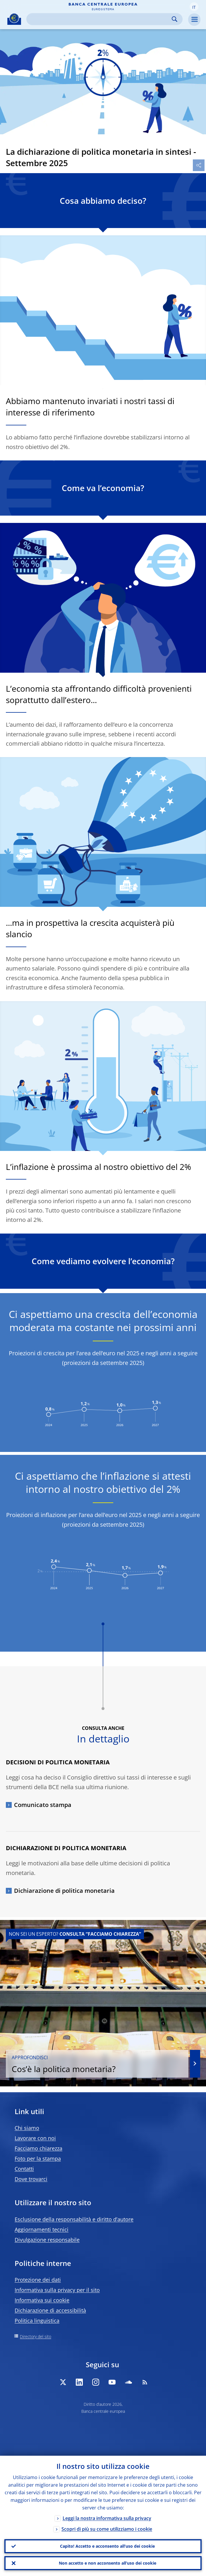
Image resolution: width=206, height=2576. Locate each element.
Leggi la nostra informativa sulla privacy (107, 2518)
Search (174, 19)
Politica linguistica (37, 2320)
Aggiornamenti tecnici (41, 2229)
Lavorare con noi (35, 2138)
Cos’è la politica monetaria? (97, 2064)
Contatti (24, 2168)
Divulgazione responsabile (47, 2239)
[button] (194, 6)
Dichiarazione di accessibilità (50, 2310)
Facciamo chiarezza (38, 2148)
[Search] (100, 19)
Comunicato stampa (42, 1805)
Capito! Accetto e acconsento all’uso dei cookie (107, 2546)
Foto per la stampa (38, 2158)
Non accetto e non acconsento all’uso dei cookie (107, 2563)
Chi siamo (27, 2127)
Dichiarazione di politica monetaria (64, 1891)
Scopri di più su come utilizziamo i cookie (106, 2529)
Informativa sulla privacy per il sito (57, 2289)
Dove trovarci (31, 2178)
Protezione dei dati (38, 2279)
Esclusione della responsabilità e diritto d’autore (74, 2219)
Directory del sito (35, 2336)
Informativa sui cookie (42, 2300)
